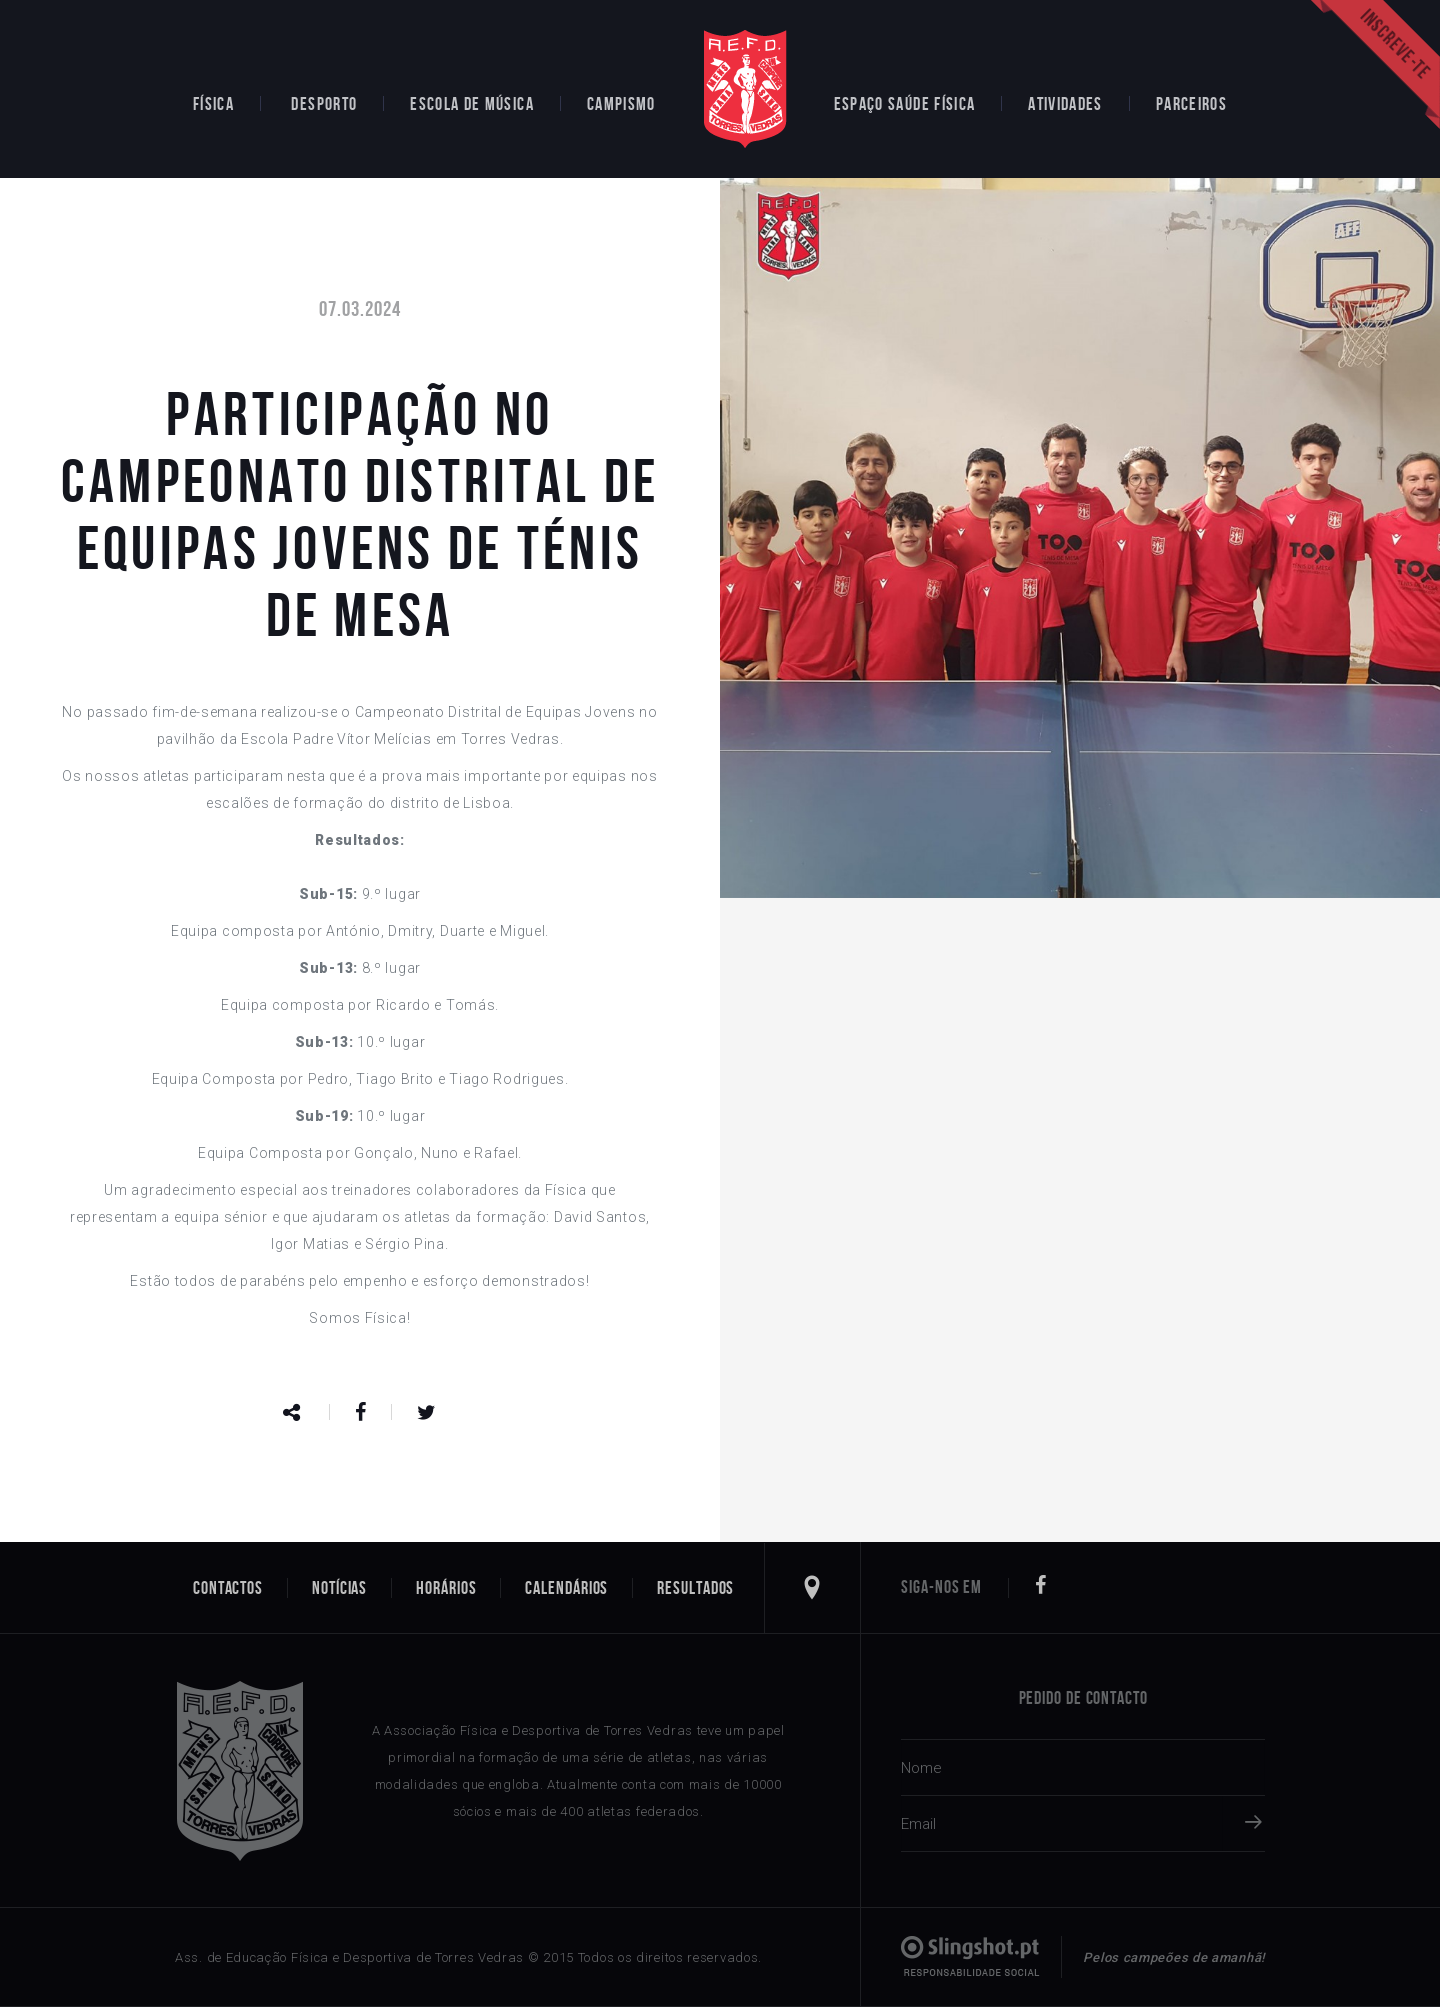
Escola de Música (472, 104)
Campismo (621, 104)
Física (213, 104)
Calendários (566, 1588)
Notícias (339, 1588)
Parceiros (1191, 104)
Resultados (695, 1588)
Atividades (1065, 104)
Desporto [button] (324, 104)
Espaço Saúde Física (905, 104)
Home (745, 89)
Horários (446, 1588)
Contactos (228, 1588)
